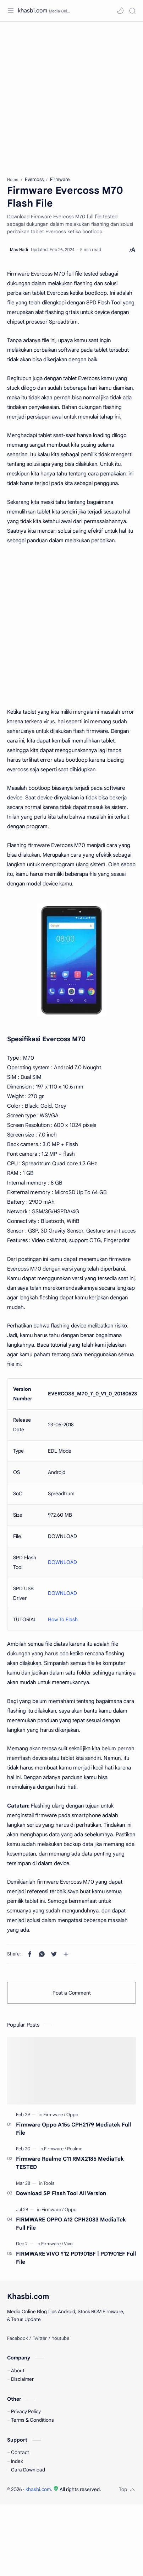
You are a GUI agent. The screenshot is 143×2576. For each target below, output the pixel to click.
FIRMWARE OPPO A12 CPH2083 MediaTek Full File (71, 2223)
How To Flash (63, 1619)
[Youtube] (60, 2338)
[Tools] (48, 2183)
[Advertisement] (66, 95)
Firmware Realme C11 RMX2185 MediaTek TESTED (70, 2162)
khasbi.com (32, 10)
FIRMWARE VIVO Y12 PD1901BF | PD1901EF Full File (76, 2257)
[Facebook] (17, 2338)
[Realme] (74, 2149)
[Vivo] (68, 2244)
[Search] (132, 10)
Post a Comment (72, 1993)
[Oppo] (72, 2115)
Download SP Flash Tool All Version (61, 2193)
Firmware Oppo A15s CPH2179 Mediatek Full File (73, 2128)
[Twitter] (40, 2338)
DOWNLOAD (62, 1562)
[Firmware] (54, 2115)
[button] (120, 10)
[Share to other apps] (66, 1954)
